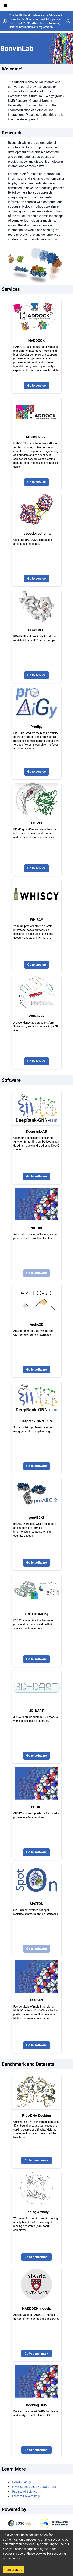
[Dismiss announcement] (68, 21)
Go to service (36, 385)
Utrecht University (26, 2496)
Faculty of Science (26, 2491)
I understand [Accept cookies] (13, 2570)
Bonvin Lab (22, 2482)
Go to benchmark (36, 2160)
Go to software (36, 1176)
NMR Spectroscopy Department (36, 2487)
